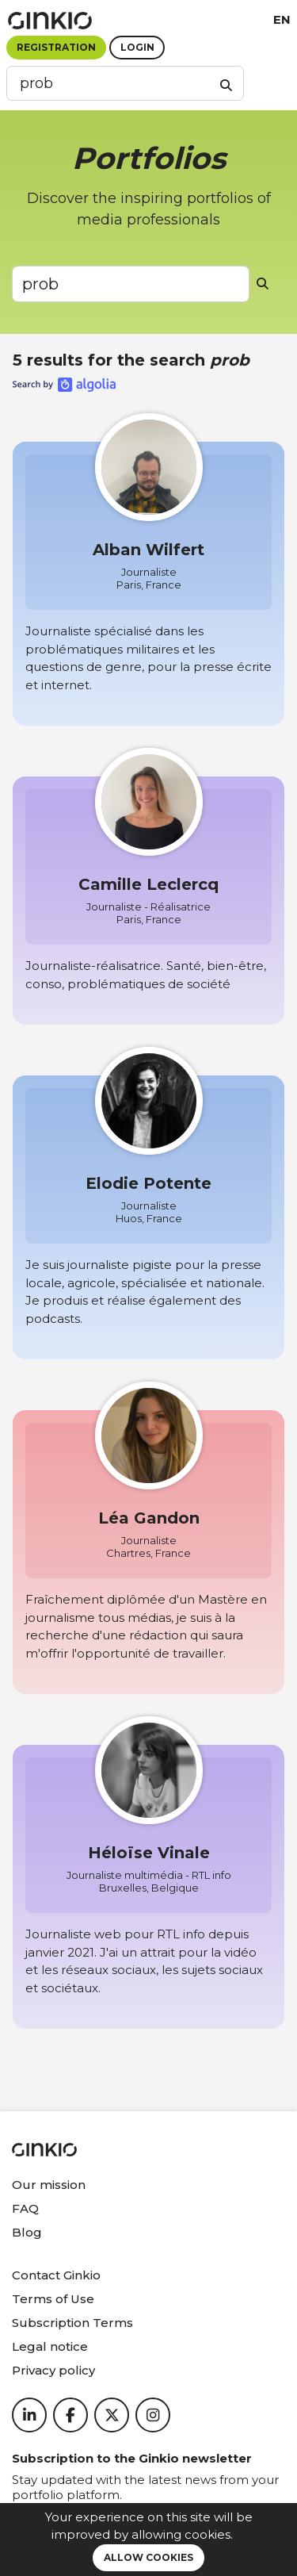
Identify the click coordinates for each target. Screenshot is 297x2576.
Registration (56, 47)
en (282, 19)
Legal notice (50, 2346)
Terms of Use (53, 2298)
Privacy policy (53, 2370)
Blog (27, 2232)
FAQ (25, 2208)
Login (137, 47)
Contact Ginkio (56, 2275)
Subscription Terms (72, 2322)
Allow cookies (148, 2557)
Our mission (49, 2184)
